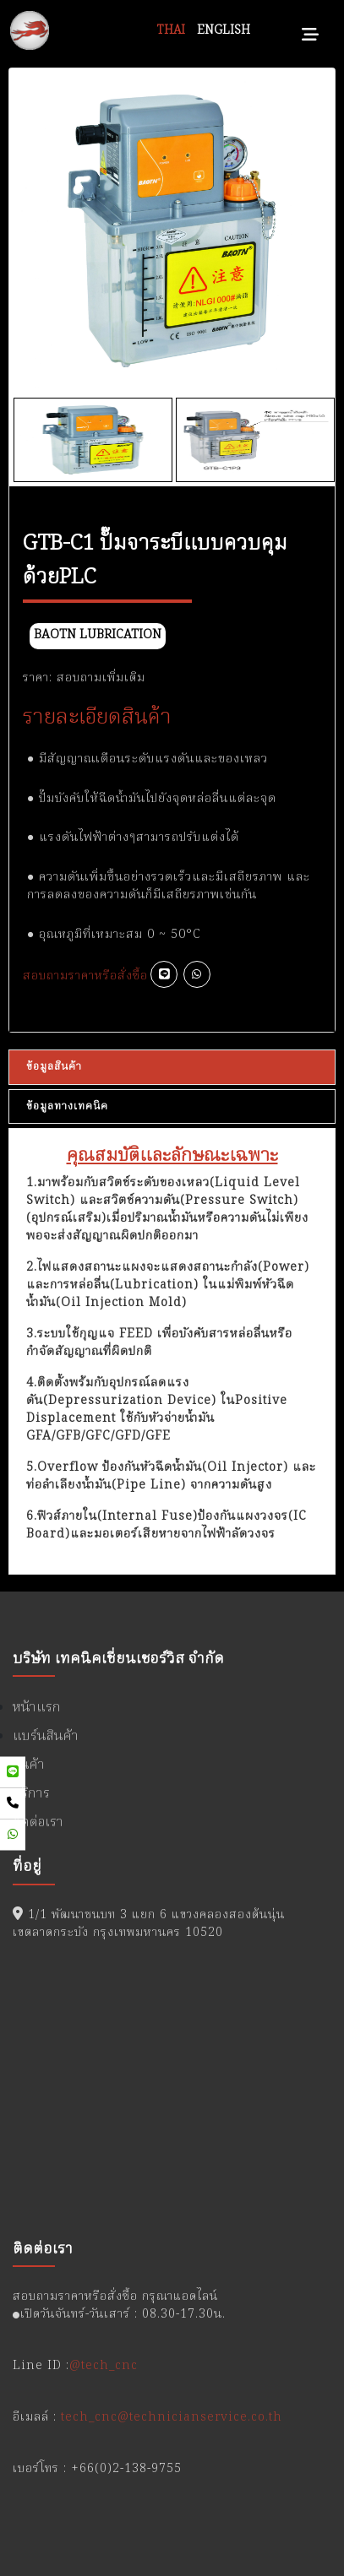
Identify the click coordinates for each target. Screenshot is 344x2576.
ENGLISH (223, 30)
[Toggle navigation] (310, 30)
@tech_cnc (103, 2365)
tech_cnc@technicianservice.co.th (171, 2417)
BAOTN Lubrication (97, 635)
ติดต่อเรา (38, 1823)
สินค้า (29, 1765)
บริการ (31, 1794)
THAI (171, 30)
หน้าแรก (37, 1708)
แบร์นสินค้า (46, 1737)
